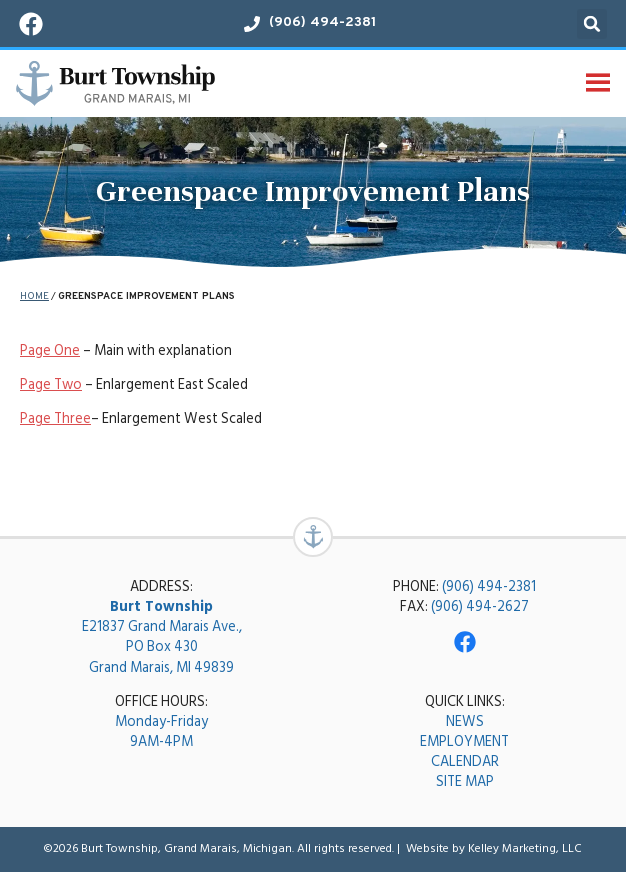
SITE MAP (465, 781)
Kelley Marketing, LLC (525, 848)
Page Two (51, 384)
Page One (50, 350)
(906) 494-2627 (480, 606)
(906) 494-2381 (489, 586)
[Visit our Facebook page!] (31, 24)
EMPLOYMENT (464, 741)
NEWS (465, 721)
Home (34, 296)
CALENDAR (465, 761)
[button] (592, 24)
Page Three (55, 418)
